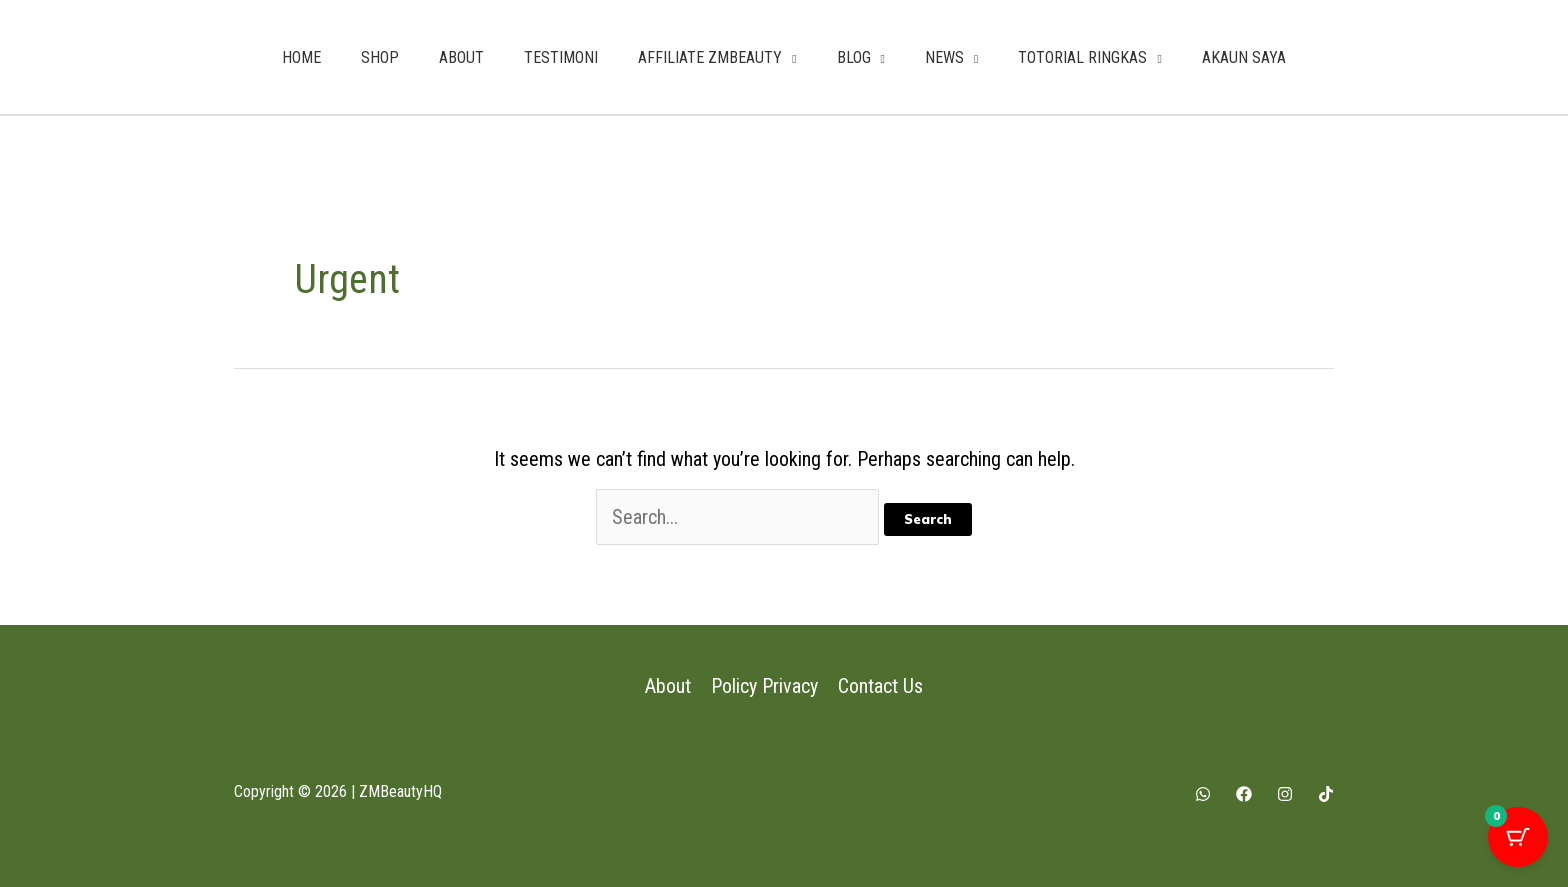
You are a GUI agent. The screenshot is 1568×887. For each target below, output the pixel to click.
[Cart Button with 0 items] (1518, 837)
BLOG (854, 57)
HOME (301, 57)
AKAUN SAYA (1244, 57)
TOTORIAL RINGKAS (1082, 57)
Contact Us (880, 686)
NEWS (944, 57)
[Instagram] (1285, 794)
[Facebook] (1244, 794)
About (668, 686)
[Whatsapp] (1203, 794)
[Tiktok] (1326, 794)
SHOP (380, 57)
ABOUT (461, 57)
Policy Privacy (764, 686)
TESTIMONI (561, 57)
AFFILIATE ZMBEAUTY (710, 57)
